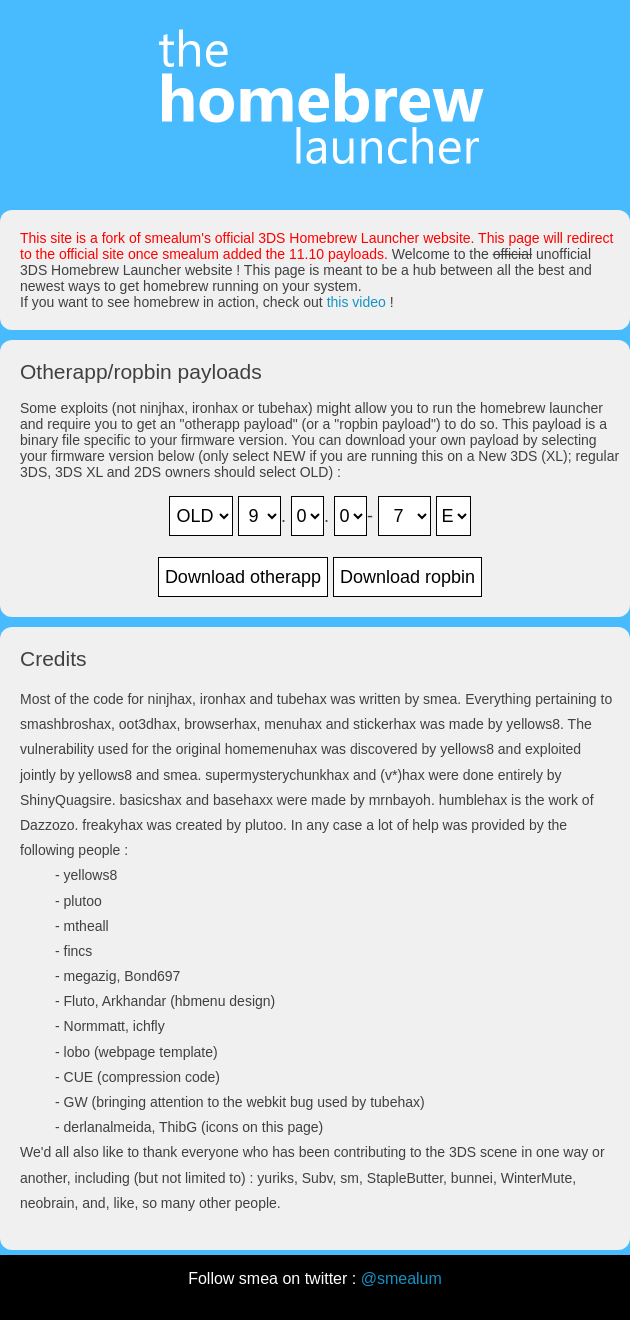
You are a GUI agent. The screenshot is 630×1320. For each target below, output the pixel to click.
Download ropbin (407, 577)
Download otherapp (243, 577)
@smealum (401, 1278)
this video (356, 302)
